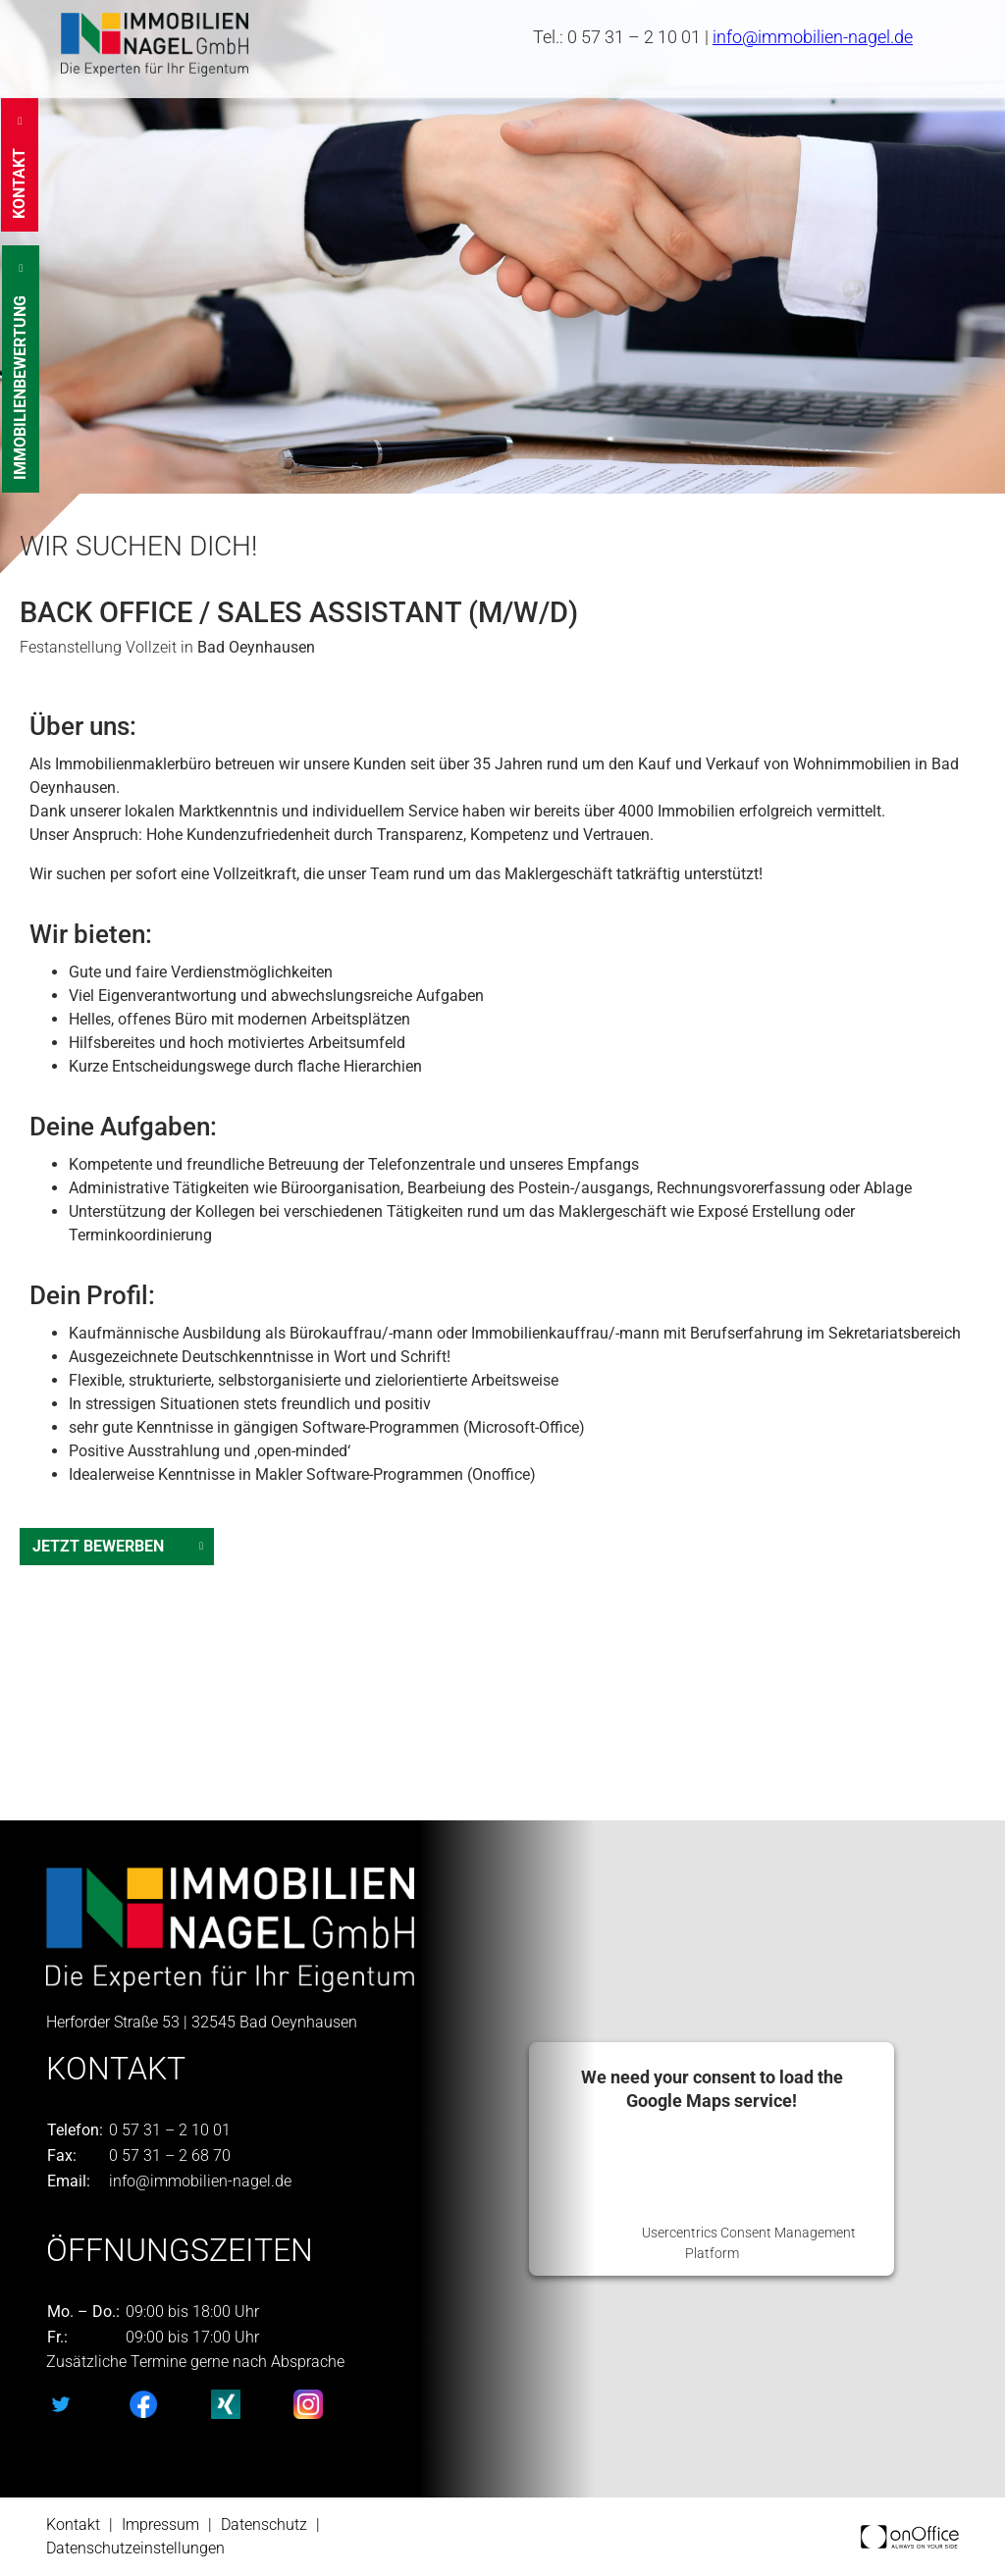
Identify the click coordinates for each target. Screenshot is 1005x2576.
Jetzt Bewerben (98, 1546)
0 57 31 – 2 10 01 (634, 36)
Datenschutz (264, 2524)
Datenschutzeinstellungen (135, 2548)
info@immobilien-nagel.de (813, 36)
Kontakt (73, 2524)
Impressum (160, 2524)
